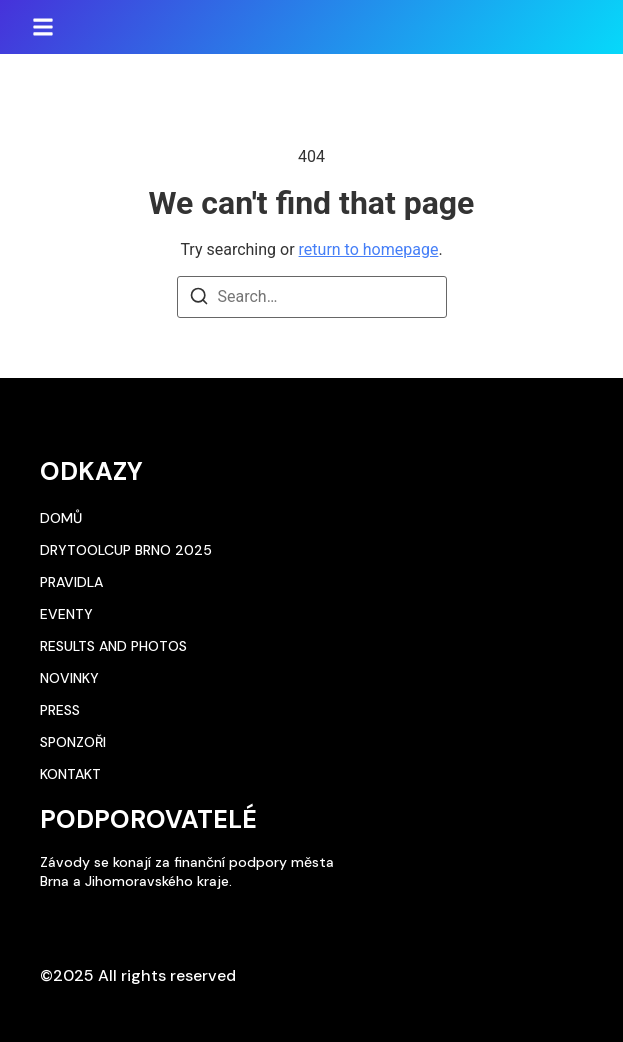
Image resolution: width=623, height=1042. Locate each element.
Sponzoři (73, 742)
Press (60, 710)
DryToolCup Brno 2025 (126, 550)
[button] (43, 27)
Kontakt (70, 774)
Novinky (69, 678)
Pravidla (71, 582)
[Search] (199, 299)
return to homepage (369, 249)
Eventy (66, 614)
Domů (61, 518)
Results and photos (113, 646)
